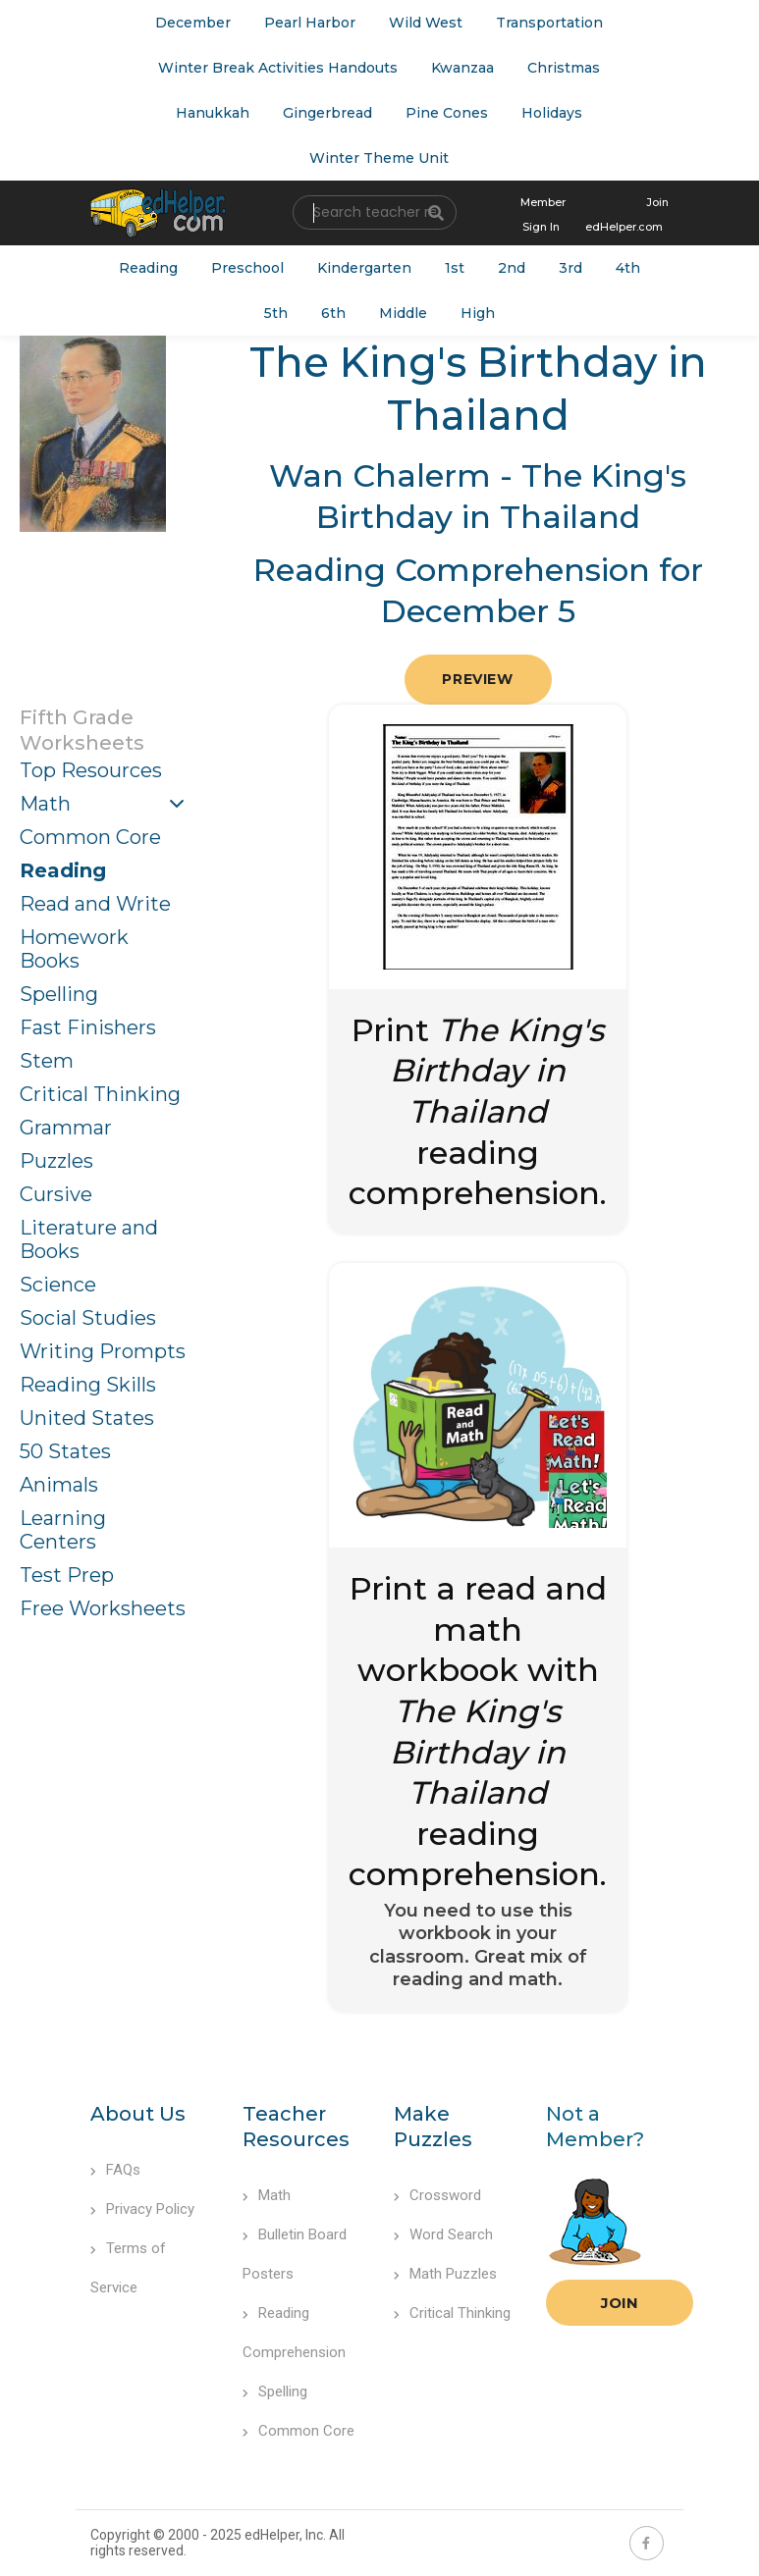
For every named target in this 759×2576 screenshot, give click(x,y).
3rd (570, 268)
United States (87, 1418)
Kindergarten (364, 268)
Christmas (563, 68)
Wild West (425, 22)
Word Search (443, 2234)
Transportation (549, 22)
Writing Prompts (103, 1351)
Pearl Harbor (309, 22)
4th (628, 268)
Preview (477, 679)
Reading (148, 268)
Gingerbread (327, 113)
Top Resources (91, 770)
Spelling (59, 994)
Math (45, 803)
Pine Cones (447, 113)
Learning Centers (63, 1529)
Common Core (90, 837)
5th (276, 313)
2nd (511, 268)
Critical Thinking (100, 1094)
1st (454, 268)
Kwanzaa (462, 68)
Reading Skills (88, 1384)
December (193, 22)
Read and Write (95, 904)
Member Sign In (543, 214)
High (478, 313)
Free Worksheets (103, 1608)
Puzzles (56, 1161)
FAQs (115, 2170)
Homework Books (74, 949)
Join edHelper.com (627, 214)
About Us (138, 2114)
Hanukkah (212, 113)
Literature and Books (89, 1239)
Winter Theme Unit (379, 158)
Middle (403, 313)
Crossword (437, 2195)
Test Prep (67, 1575)
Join (619, 2302)
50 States (65, 1451)
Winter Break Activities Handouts (278, 68)
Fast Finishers (88, 1027)
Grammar (66, 1127)
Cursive (56, 1194)
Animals (59, 1485)
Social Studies (88, 1318)
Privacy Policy (142, 2209)
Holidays (551, 113)
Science (58, 1284)
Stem (47, 1061)
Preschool (247, 268)
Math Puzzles (445, 2274)
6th (333, 313)
